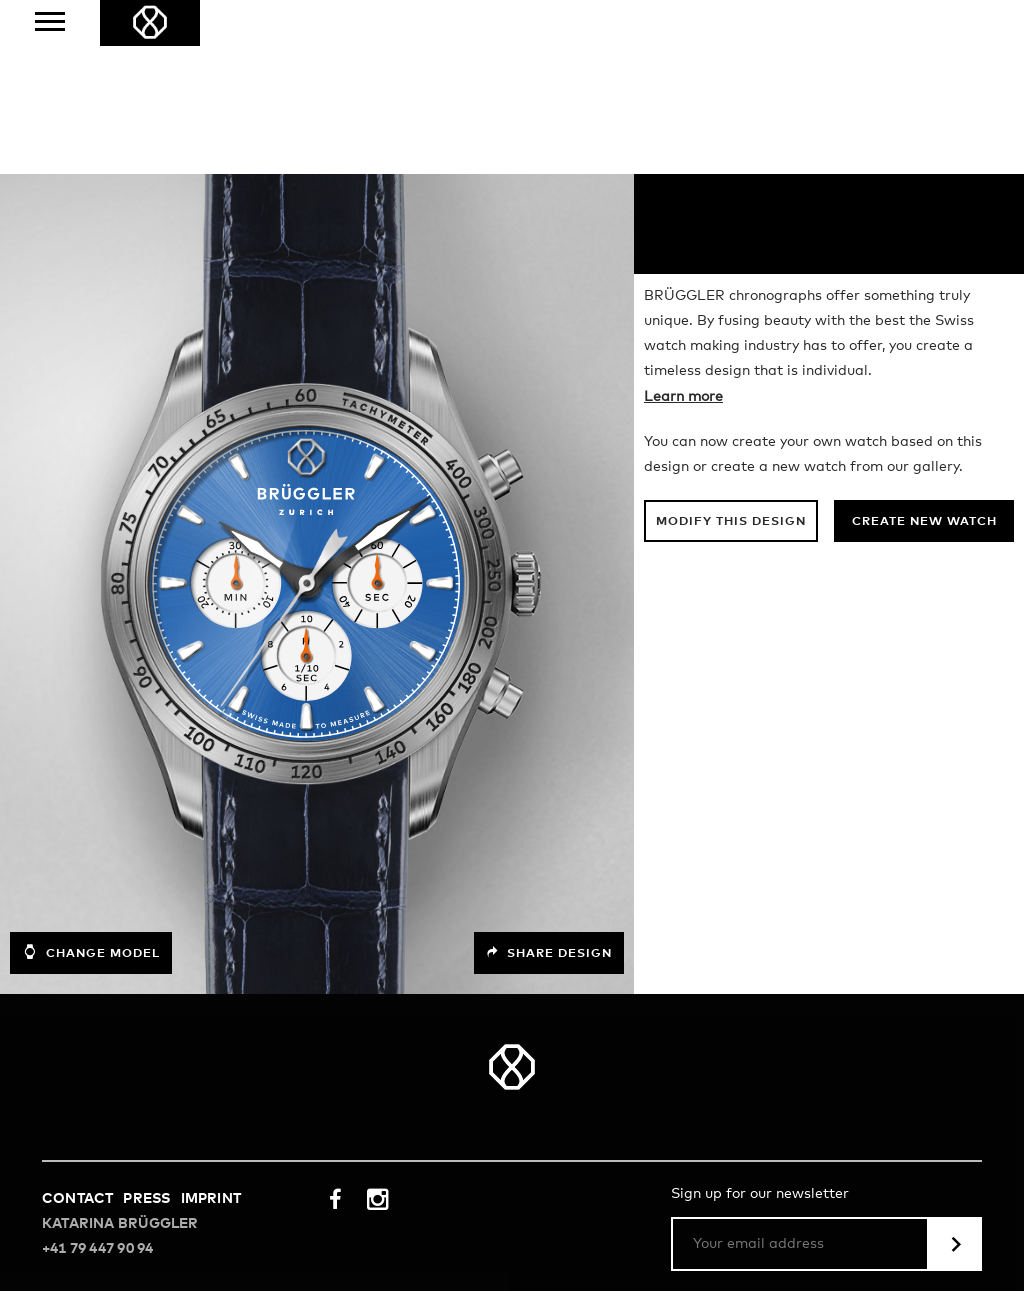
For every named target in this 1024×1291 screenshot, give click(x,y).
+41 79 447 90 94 (97, 1075)
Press (146, 1025)
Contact (77, 1025)
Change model (91, 778)
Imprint (211, 1025)
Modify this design (731, 348)
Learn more (683, 223)
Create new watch (924, 348)
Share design (549, 779)
